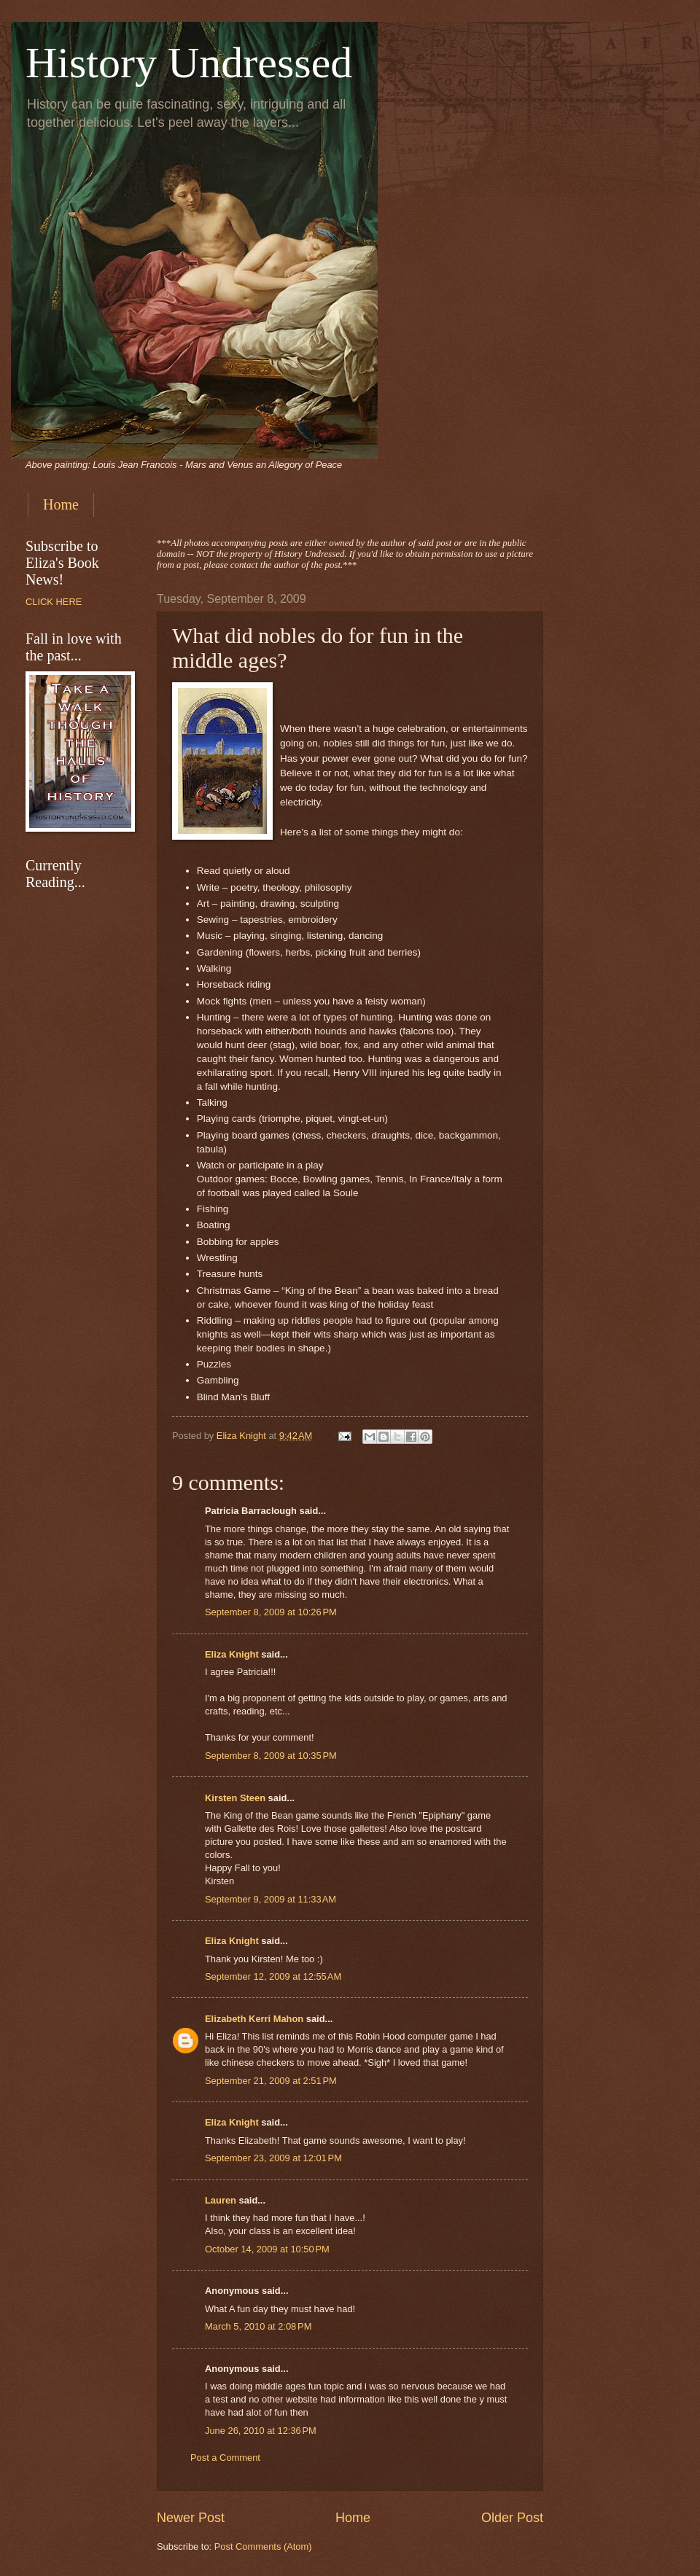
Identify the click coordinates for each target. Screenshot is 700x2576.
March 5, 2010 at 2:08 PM (258, 2326)
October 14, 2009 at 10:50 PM (267, 2249)
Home (61, 504)
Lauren (220, 2200)
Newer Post (191, 2517)
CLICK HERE (54, 601)
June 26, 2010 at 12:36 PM (260, 2430)
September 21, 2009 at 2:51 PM (271, 2080)
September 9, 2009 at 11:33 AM (270, 1899)
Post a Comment (225, 2457)
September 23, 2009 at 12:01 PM (273, 2157)
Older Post (512, 2517)
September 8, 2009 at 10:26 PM (271, 1612)
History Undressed (189, 63)
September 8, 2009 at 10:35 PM (271, 1755)
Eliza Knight (232, 1654)
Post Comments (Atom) (263, 2546)
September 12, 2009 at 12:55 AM (273, 1976)
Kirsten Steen (235, 1797)
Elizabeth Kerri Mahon (254, 2018)
